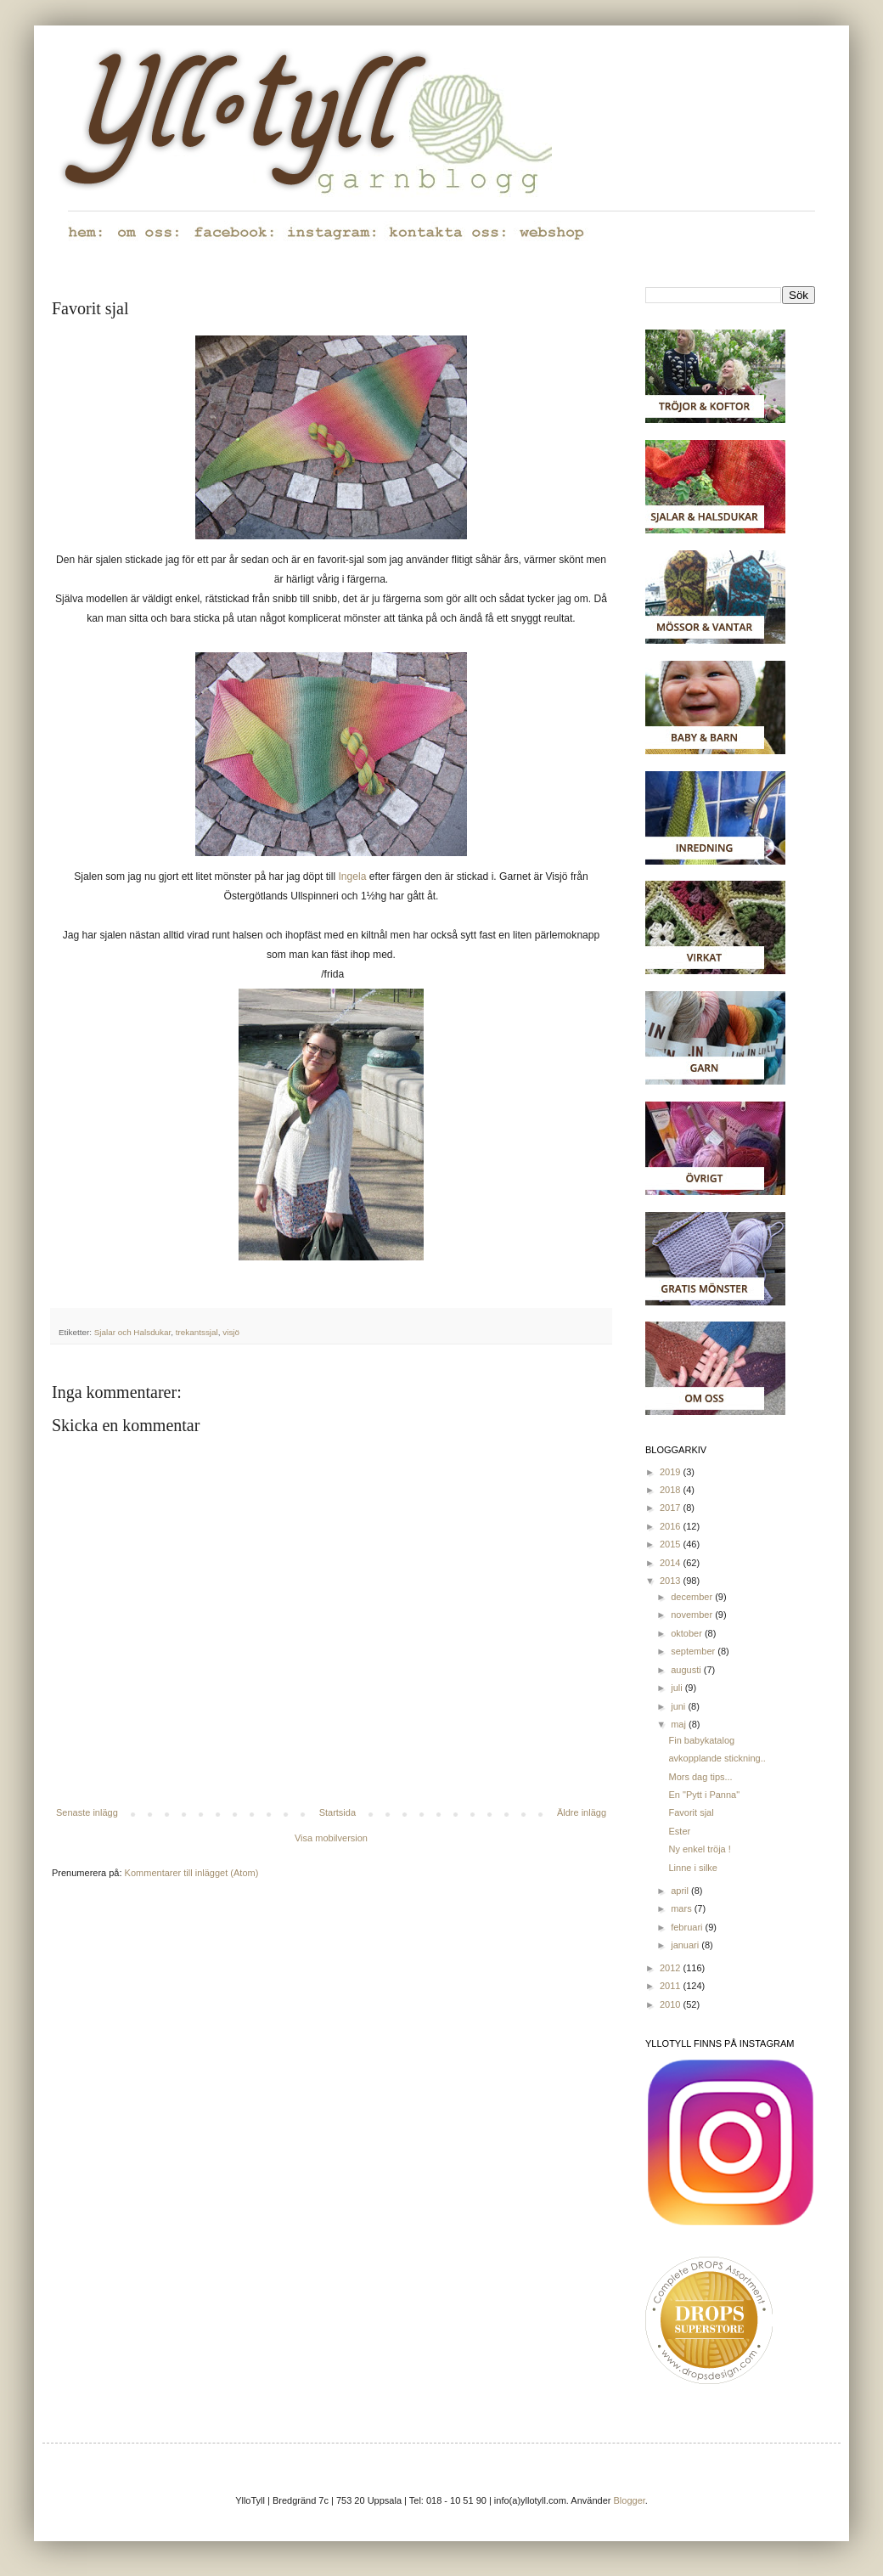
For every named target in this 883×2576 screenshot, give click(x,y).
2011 (671, 1986)
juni (679, 1706)
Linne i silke (692, 1868)
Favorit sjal (690, 1812)
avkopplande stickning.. (716, 1758)
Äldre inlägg (581, 1812)
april (681, 1890)
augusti (687, 1670)
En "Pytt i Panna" (704, 1795)
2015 (671, 1544)
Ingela (353, 876)
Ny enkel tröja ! (699, 1849)
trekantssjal (197, 1332)
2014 (671, 1563)
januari (686, 1945)
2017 (671, 1507)
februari (688, 1927)
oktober (688, 1633)
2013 (671, 1580)
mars (683, 1908)
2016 (671, 1526)
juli (678, 1688)
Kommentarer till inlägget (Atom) (192, 1873)
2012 (671, 1968)
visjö (230, 1332)
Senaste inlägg (87, 1812)
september (694, 1651)
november (693, 1614)
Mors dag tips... (700, 1777)
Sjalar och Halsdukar (133, 1332)
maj (680, 1724)
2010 (671, 2004)
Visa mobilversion (331, 1838)
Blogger (629, 2500)
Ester (679, 1831)
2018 (671, 1490)
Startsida (337, 1812)
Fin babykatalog (701, 1740)
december (693, 1597)
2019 (671, 1472)
